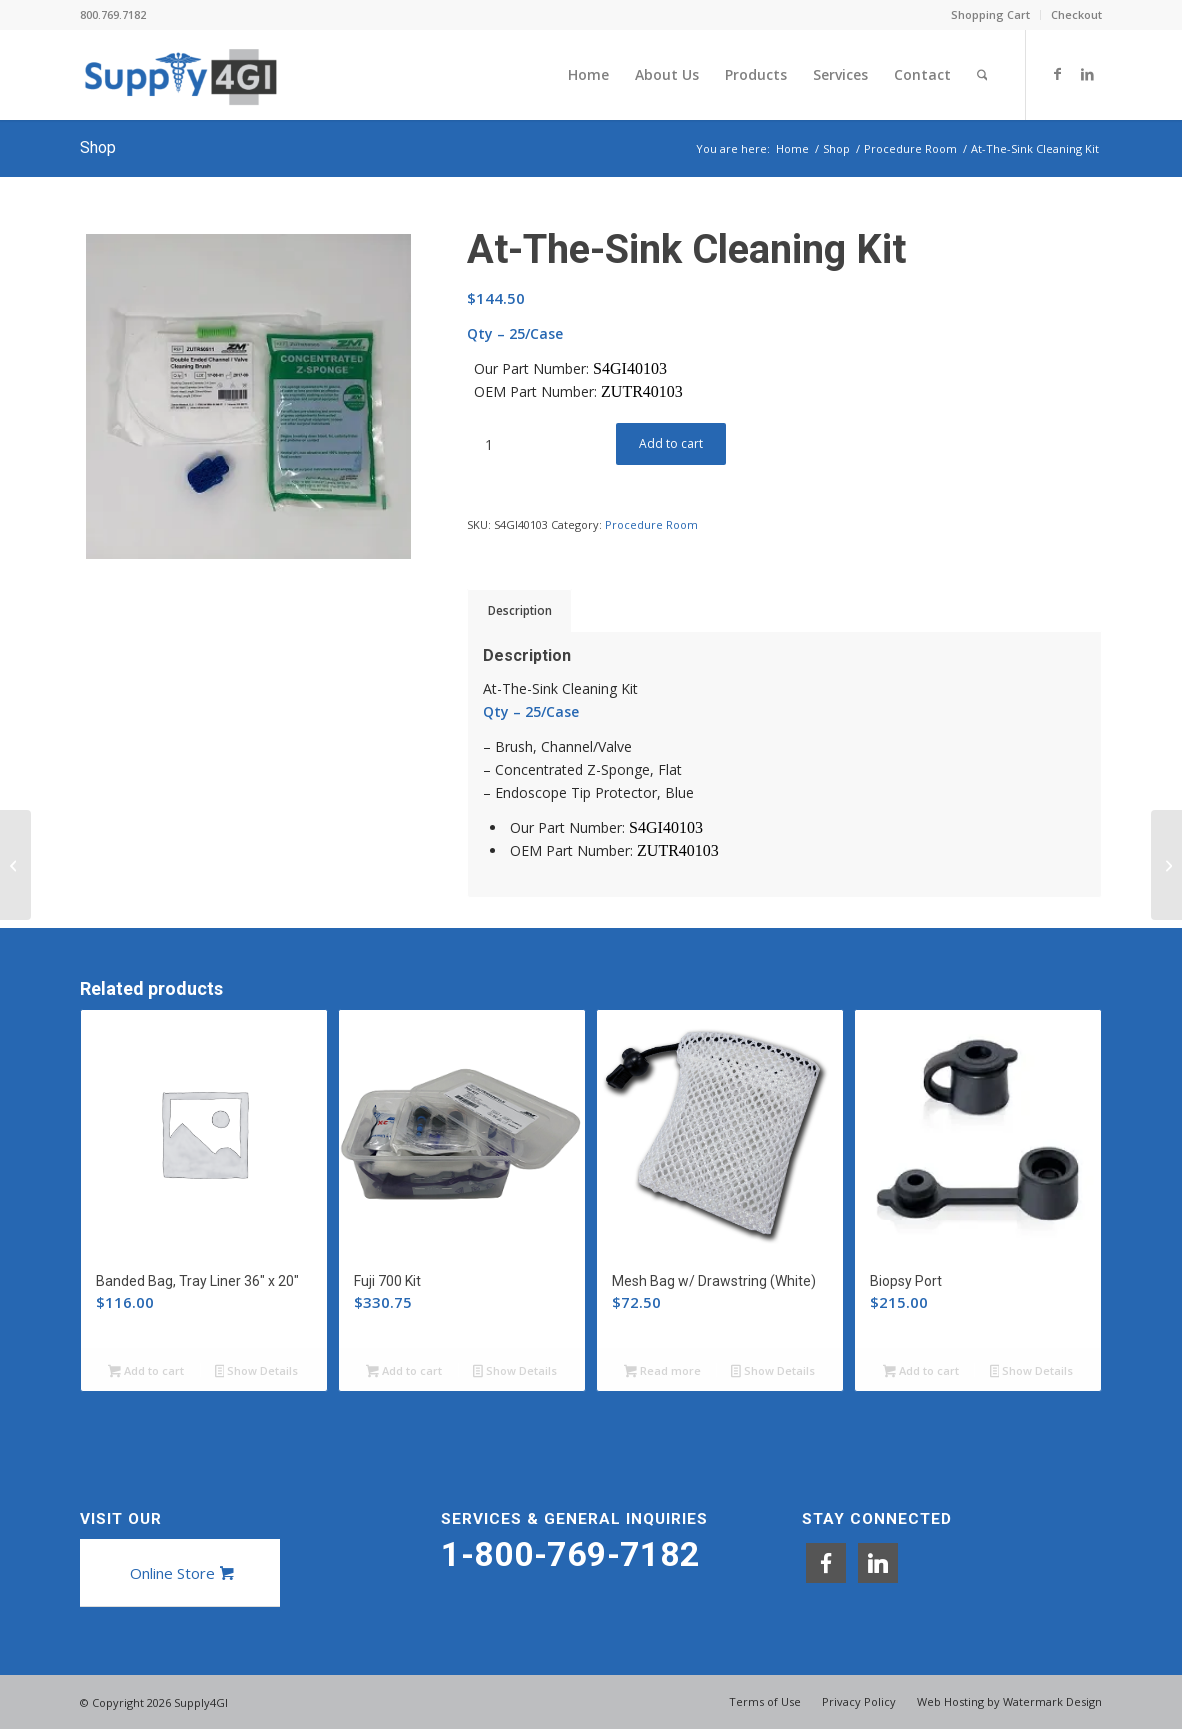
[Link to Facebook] (1057, 74)
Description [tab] (520, 610)
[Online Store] (180, 1573)
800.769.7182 (113, 14)
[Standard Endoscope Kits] (15, 865)
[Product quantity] (488, 444)
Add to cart (671, 443)
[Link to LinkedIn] (1087, 74)
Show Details (257, 1372)
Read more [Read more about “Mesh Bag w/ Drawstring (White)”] (662, 1372)
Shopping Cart (990, 14)
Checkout (1076, 14)
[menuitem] (991, 15)
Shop (98, 147)
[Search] (982, 75)
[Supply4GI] (180, 75)
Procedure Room (651, 524)
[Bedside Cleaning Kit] (1166, 865)
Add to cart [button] (146, 1372)
